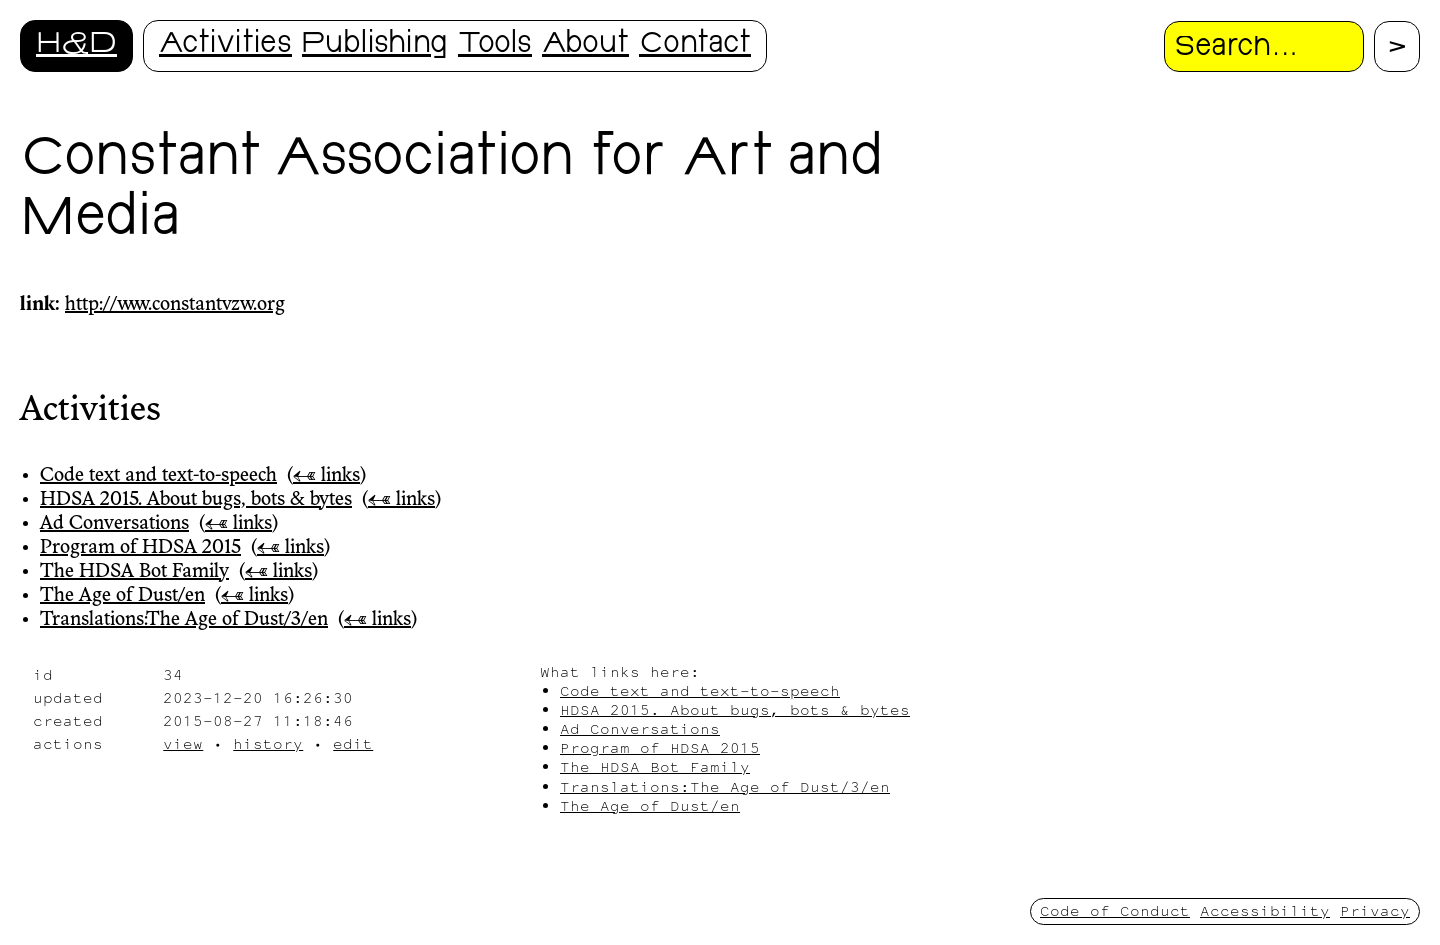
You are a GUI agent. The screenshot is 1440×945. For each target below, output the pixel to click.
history (268, 743)
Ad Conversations (114, 524)
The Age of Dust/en (122, 596)
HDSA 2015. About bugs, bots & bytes (196, 500)
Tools (495, 45)
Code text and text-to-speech (158, 476)
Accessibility (1265, 910)
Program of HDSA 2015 (140, 548)
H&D (76, 45)
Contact (695, 45)
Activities (225, 45)
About (585, 45)
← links (326, 476)
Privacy (1375, 910)
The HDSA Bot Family (134, 572)
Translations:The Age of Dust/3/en (184, 620)
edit (353, 743)
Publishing (375, 45)
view (183, 743)
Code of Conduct (1115, 910)
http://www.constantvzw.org (175, 305)
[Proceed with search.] (1397, 46)
